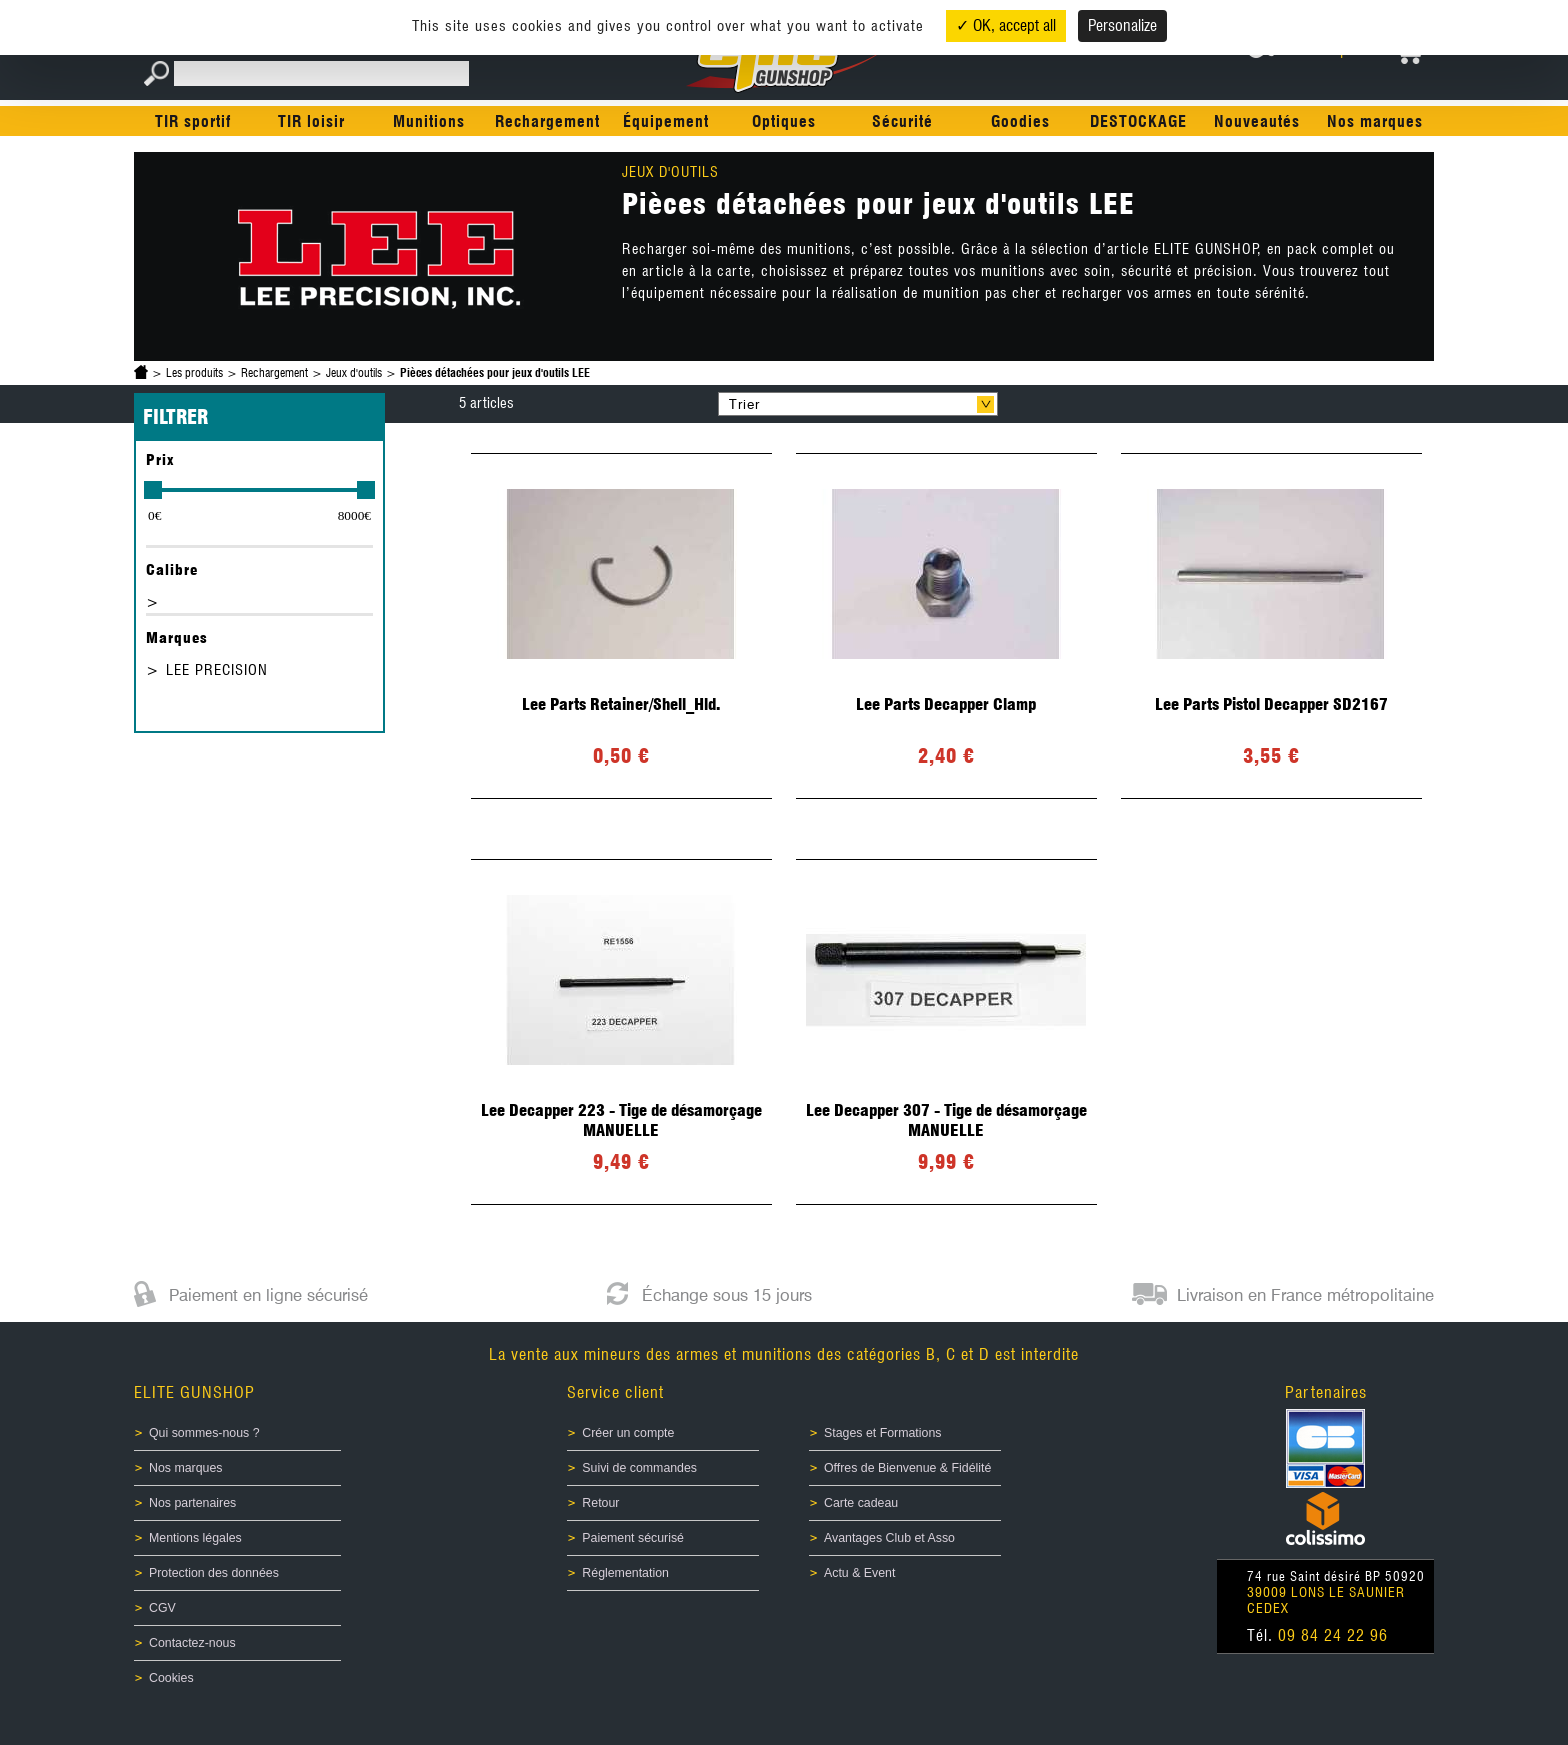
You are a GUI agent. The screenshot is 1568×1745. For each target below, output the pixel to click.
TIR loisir (311, 121)
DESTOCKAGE (1138, 121)
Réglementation (625, 1573)
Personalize (1122, 25)
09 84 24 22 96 (1333, 1635)
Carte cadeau (861, 1503)
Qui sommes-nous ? (204, 1433)
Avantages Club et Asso (889, 1538)
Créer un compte (628, 1433)
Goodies (1020, 121)
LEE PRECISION (217, 670)
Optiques (784, 121)
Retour (600, 1503)
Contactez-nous (192, 1643)
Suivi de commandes (639, 1468)
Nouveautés (1257, 121)
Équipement (666, 121)
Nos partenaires (192, 1503)
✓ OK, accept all (1006, 25)
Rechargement (547, 121)
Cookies (171, 1678)
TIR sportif (193, 121)
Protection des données (214, 1573)
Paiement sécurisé (633, 1538)
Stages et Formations (882, 1433)
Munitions (429, 121)
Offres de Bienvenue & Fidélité (907, 1468)
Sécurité (902, 121)
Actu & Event (859, 1573)
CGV (162, 1608)
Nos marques (1375, 121)
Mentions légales (195, 1538)
